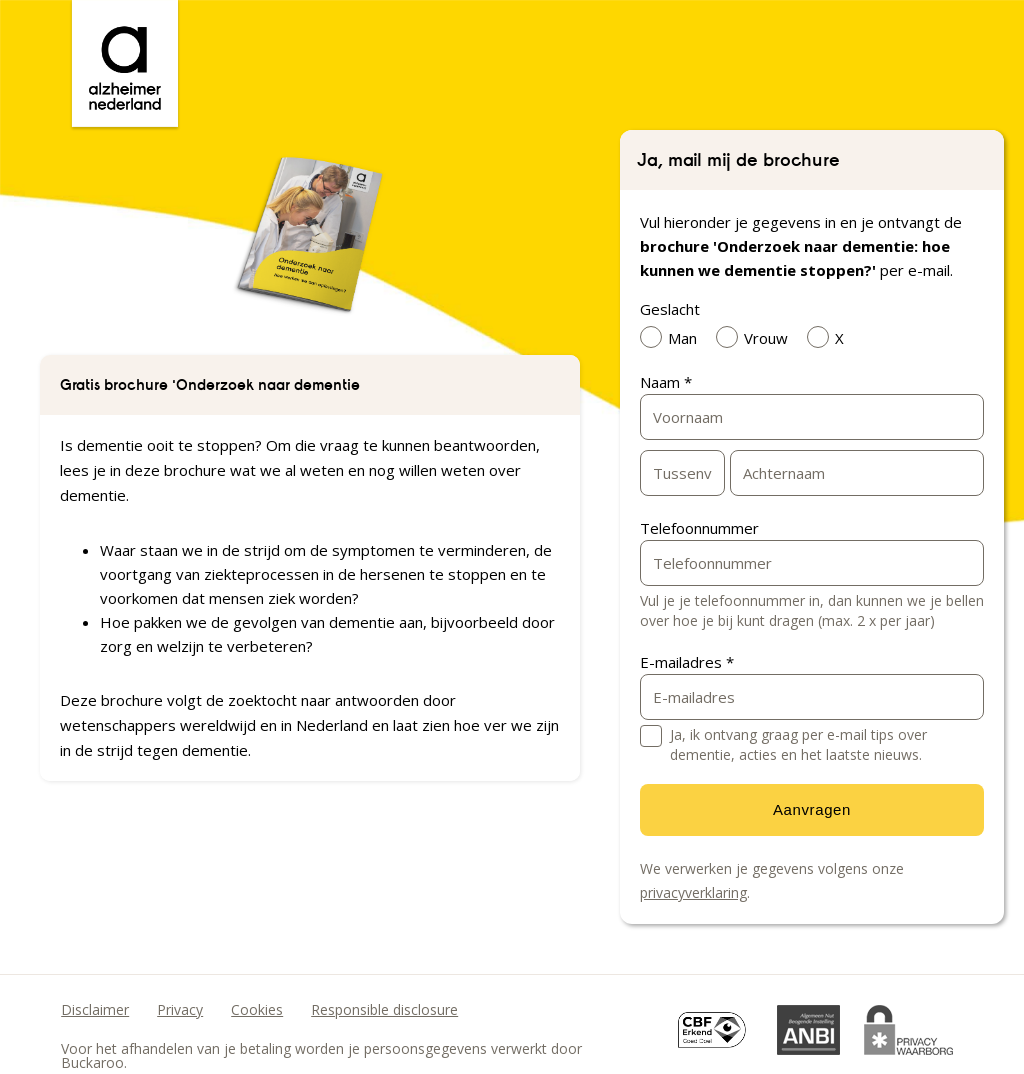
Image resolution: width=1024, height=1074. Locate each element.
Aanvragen (812, 809)
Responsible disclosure (384, 1009)
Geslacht (670, 309)
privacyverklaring (693, 892)
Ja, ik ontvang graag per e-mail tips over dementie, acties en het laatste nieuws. (798, 744)
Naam (666, 382)
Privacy (180, 1009)
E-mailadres (687, 662)
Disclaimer (95, 1009)
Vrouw (757, 337)
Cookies (257, 1009)
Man (673, 337)
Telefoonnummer (699, 528)
